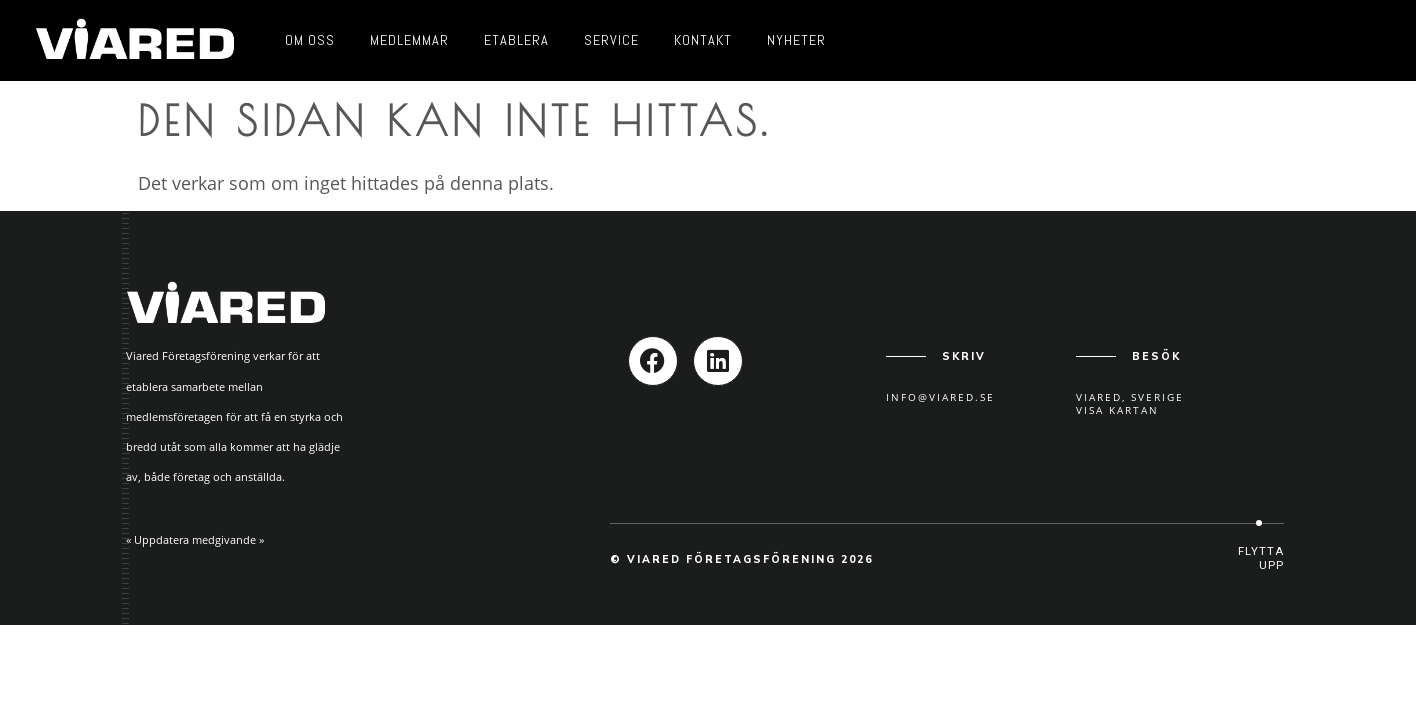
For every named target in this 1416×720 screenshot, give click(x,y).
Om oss (310, 40)
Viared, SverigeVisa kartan (1130, 403)
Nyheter (796, 40)
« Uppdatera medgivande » (195, 539)
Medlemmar (409, 40)
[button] (1259, 558)
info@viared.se (940, 397)
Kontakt (703, 40)
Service (611, 40)
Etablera (516, 40)
